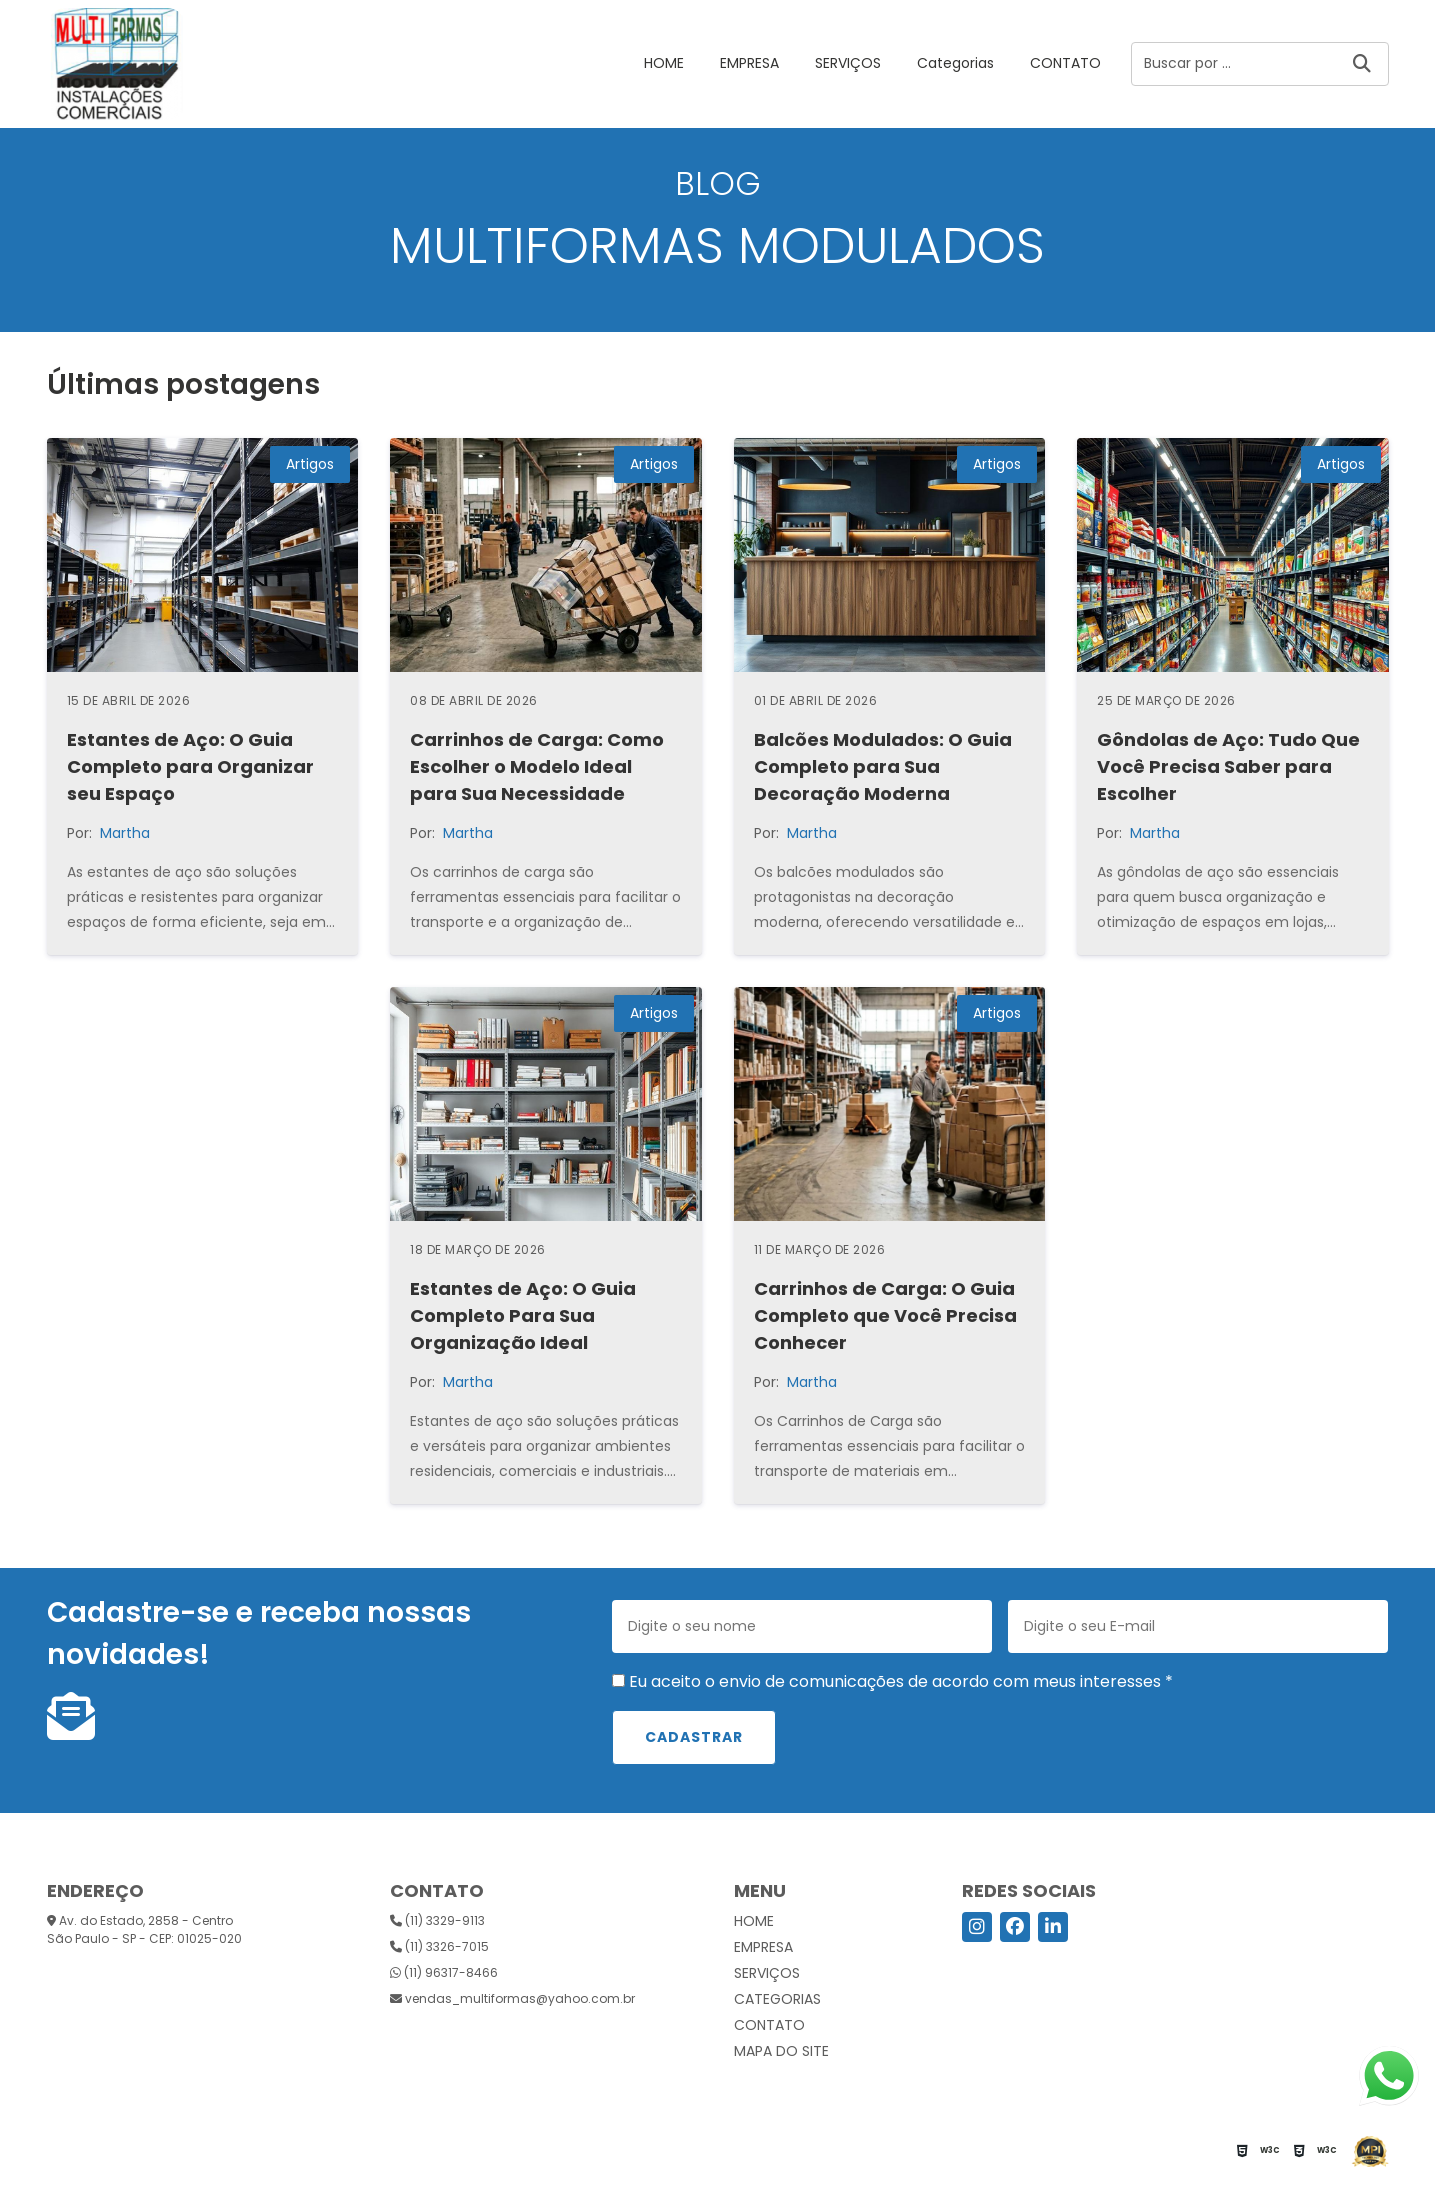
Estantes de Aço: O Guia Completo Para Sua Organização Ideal (523, 1315)
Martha (125, 833)
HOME (664, 63)
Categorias (955, 63)
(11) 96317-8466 (444, 1972)
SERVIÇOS (848, 63)
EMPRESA (749, 63)
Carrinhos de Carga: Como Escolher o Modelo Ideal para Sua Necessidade (537, 766)
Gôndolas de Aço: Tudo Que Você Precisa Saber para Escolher (1228, 766)
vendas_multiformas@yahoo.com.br (512, 1998)
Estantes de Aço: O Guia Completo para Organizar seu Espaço (190, 766)
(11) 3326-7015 (439, 1946)
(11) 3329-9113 (437, 1920)
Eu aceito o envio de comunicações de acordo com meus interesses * (892, 1681)
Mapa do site (781, 2051)
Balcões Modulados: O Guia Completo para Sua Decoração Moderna (883, 766)
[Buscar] (1362, 64)
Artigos (310, 464)
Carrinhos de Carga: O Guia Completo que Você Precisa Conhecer (885, 1315)
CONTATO (1065, 63)
